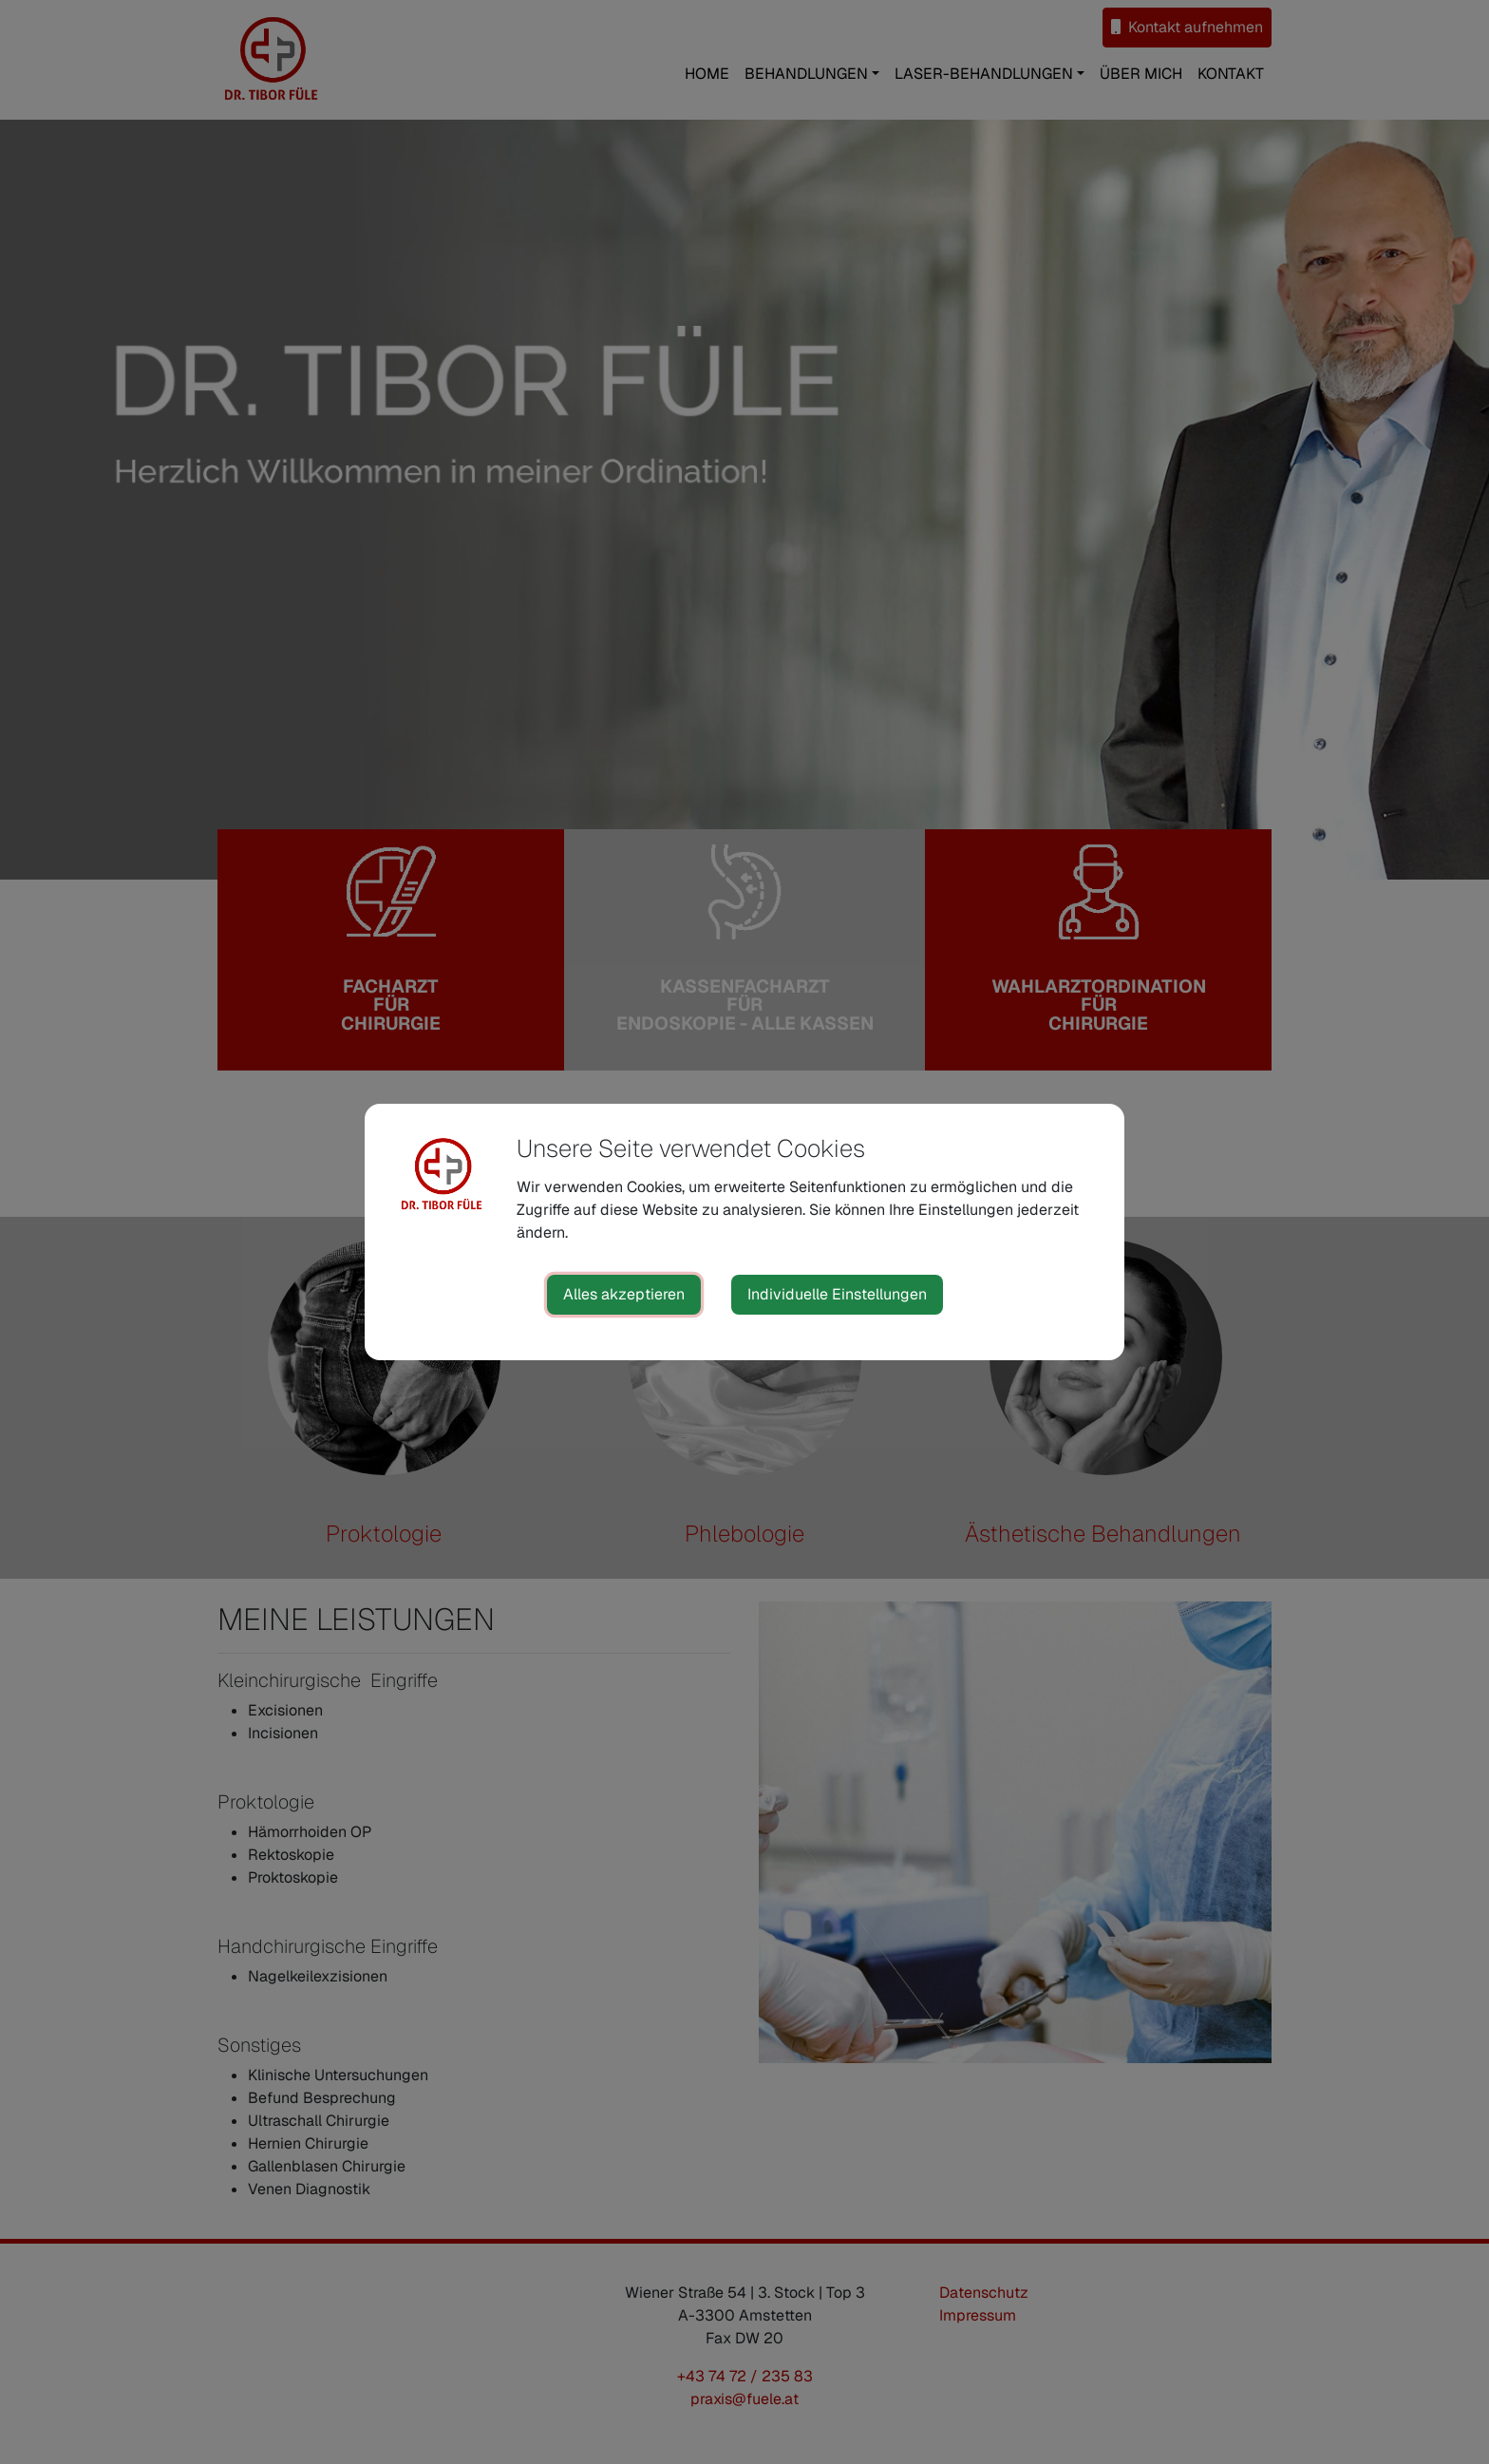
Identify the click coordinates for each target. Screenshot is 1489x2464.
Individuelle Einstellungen (837, 1294)
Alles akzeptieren (624, 1294)
